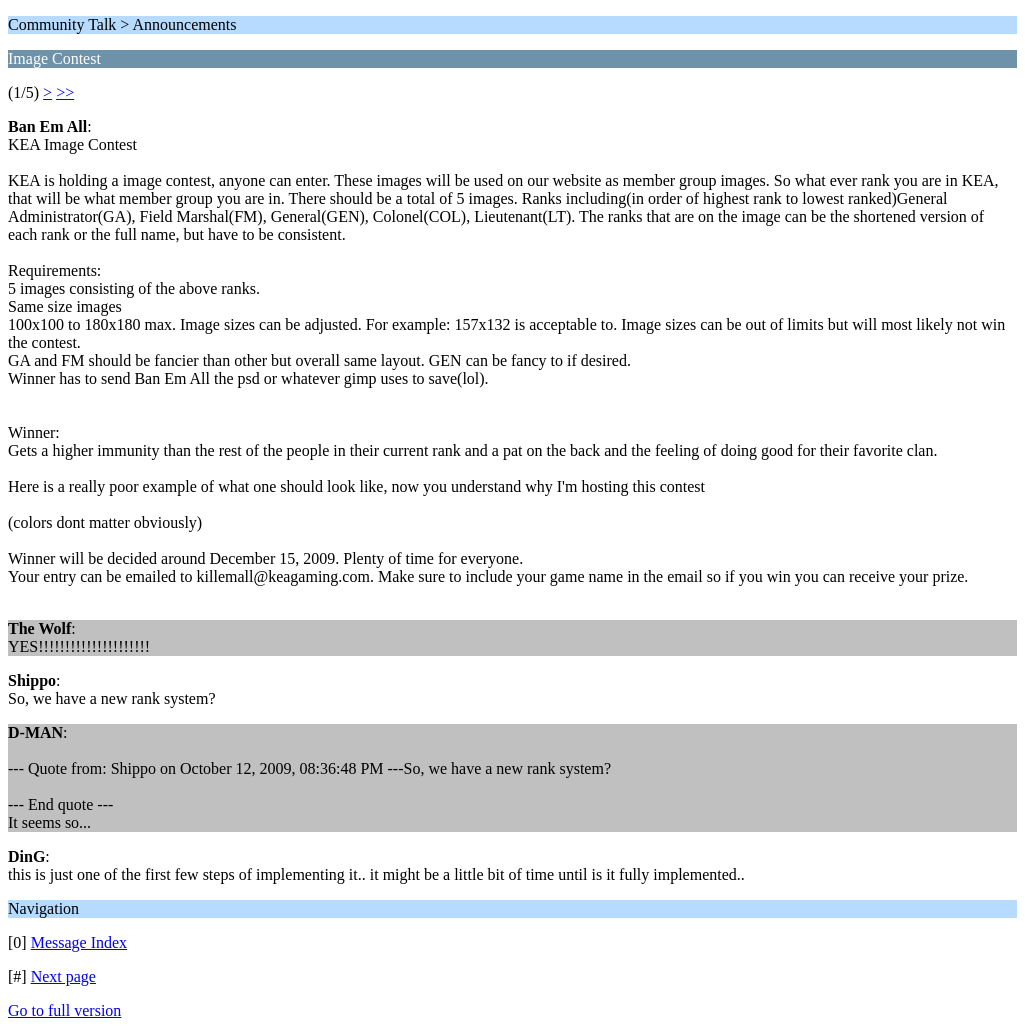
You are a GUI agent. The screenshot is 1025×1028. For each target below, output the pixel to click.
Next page (63, 976)
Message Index (79, 942)
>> (65, 92)
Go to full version (64, 1010)
